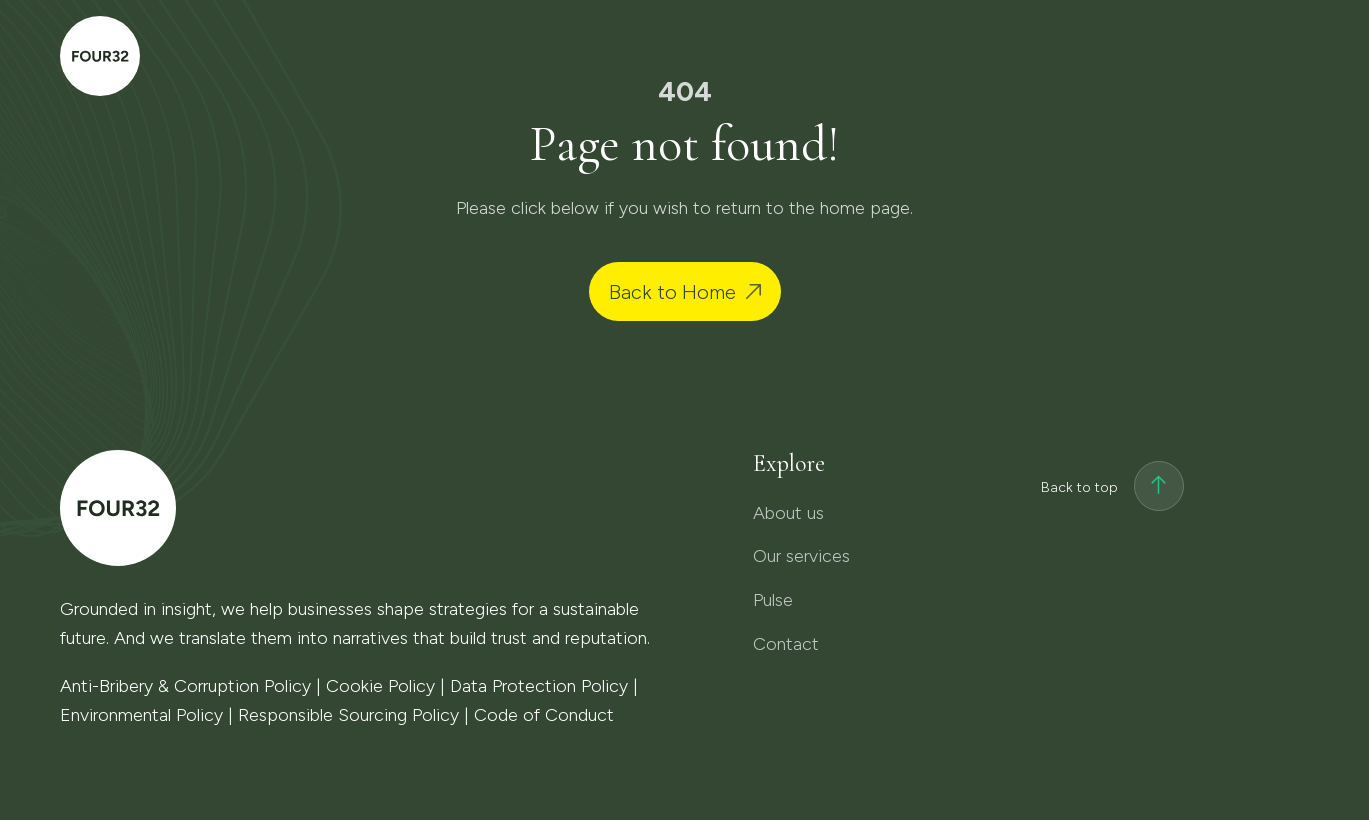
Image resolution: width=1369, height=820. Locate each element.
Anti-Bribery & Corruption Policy (185, 686)
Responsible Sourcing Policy (348, 715)
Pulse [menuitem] (1040, 56)
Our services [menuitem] (901, 56)
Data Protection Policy (539, 686)
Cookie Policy (380, 686)
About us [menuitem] (744, 56)
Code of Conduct (544, 715)
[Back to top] (1159, 488)
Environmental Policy (141, 715)
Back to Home (672, 292)
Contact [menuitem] (1185, 52)
